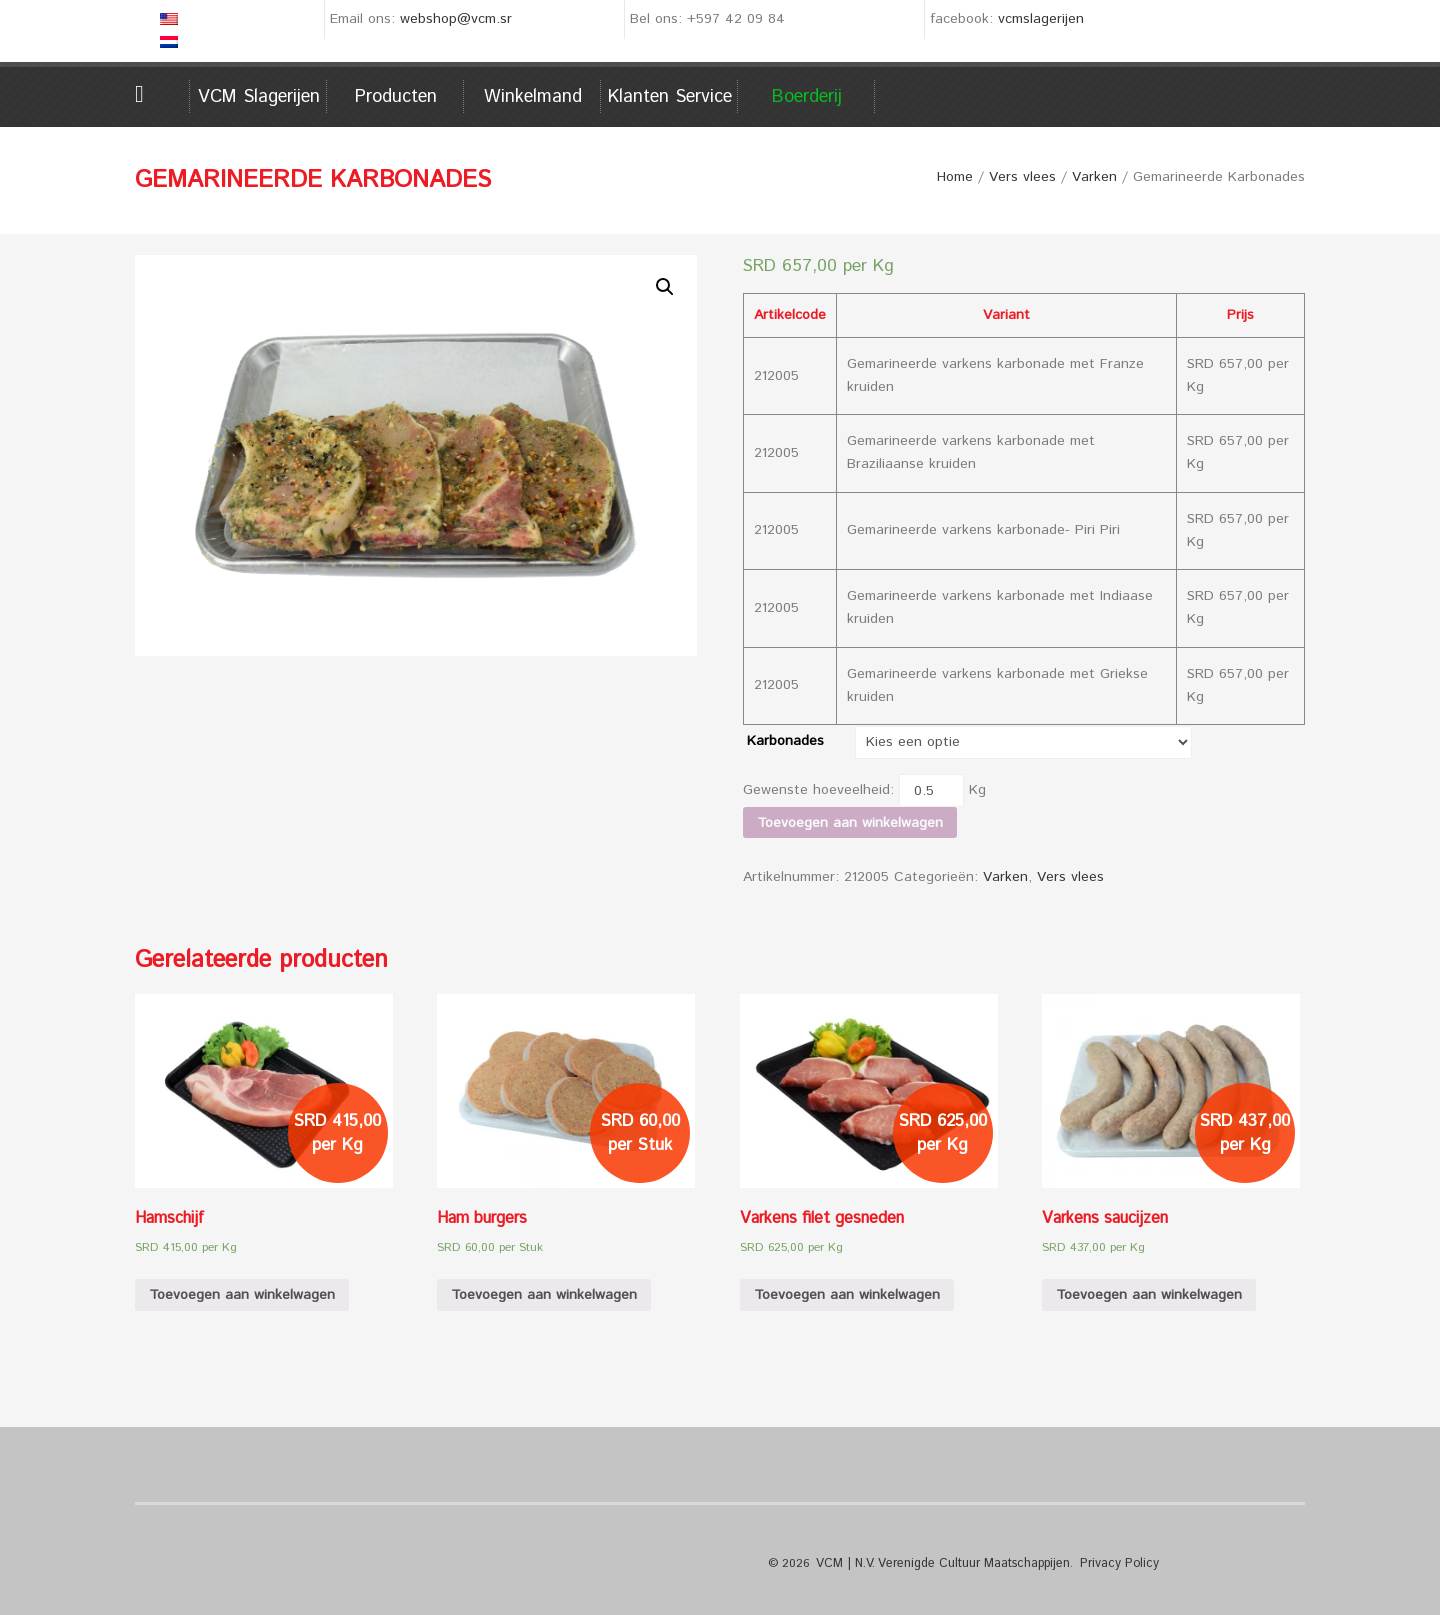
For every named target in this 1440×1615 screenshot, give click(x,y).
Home (162, 94)
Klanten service (670, 97)
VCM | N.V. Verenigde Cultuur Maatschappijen (940, 1563)
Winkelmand (533, 97)
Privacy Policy (1111, 1563)
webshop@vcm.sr (456, 19)
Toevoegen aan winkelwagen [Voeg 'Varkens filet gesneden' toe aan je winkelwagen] (847, 1295)
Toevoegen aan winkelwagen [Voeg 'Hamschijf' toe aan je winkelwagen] (242, 1295)
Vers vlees (1022, 177)
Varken (1094, 177)
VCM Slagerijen (259, 97)
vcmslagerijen (1041, 19)
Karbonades (785, 741)
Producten (396, 97)
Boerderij (807, 97)
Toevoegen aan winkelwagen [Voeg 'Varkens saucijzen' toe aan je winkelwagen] (1149, 1295)
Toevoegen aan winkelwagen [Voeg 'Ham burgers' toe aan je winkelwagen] (544, 1295)
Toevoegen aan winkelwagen (850, 823)
